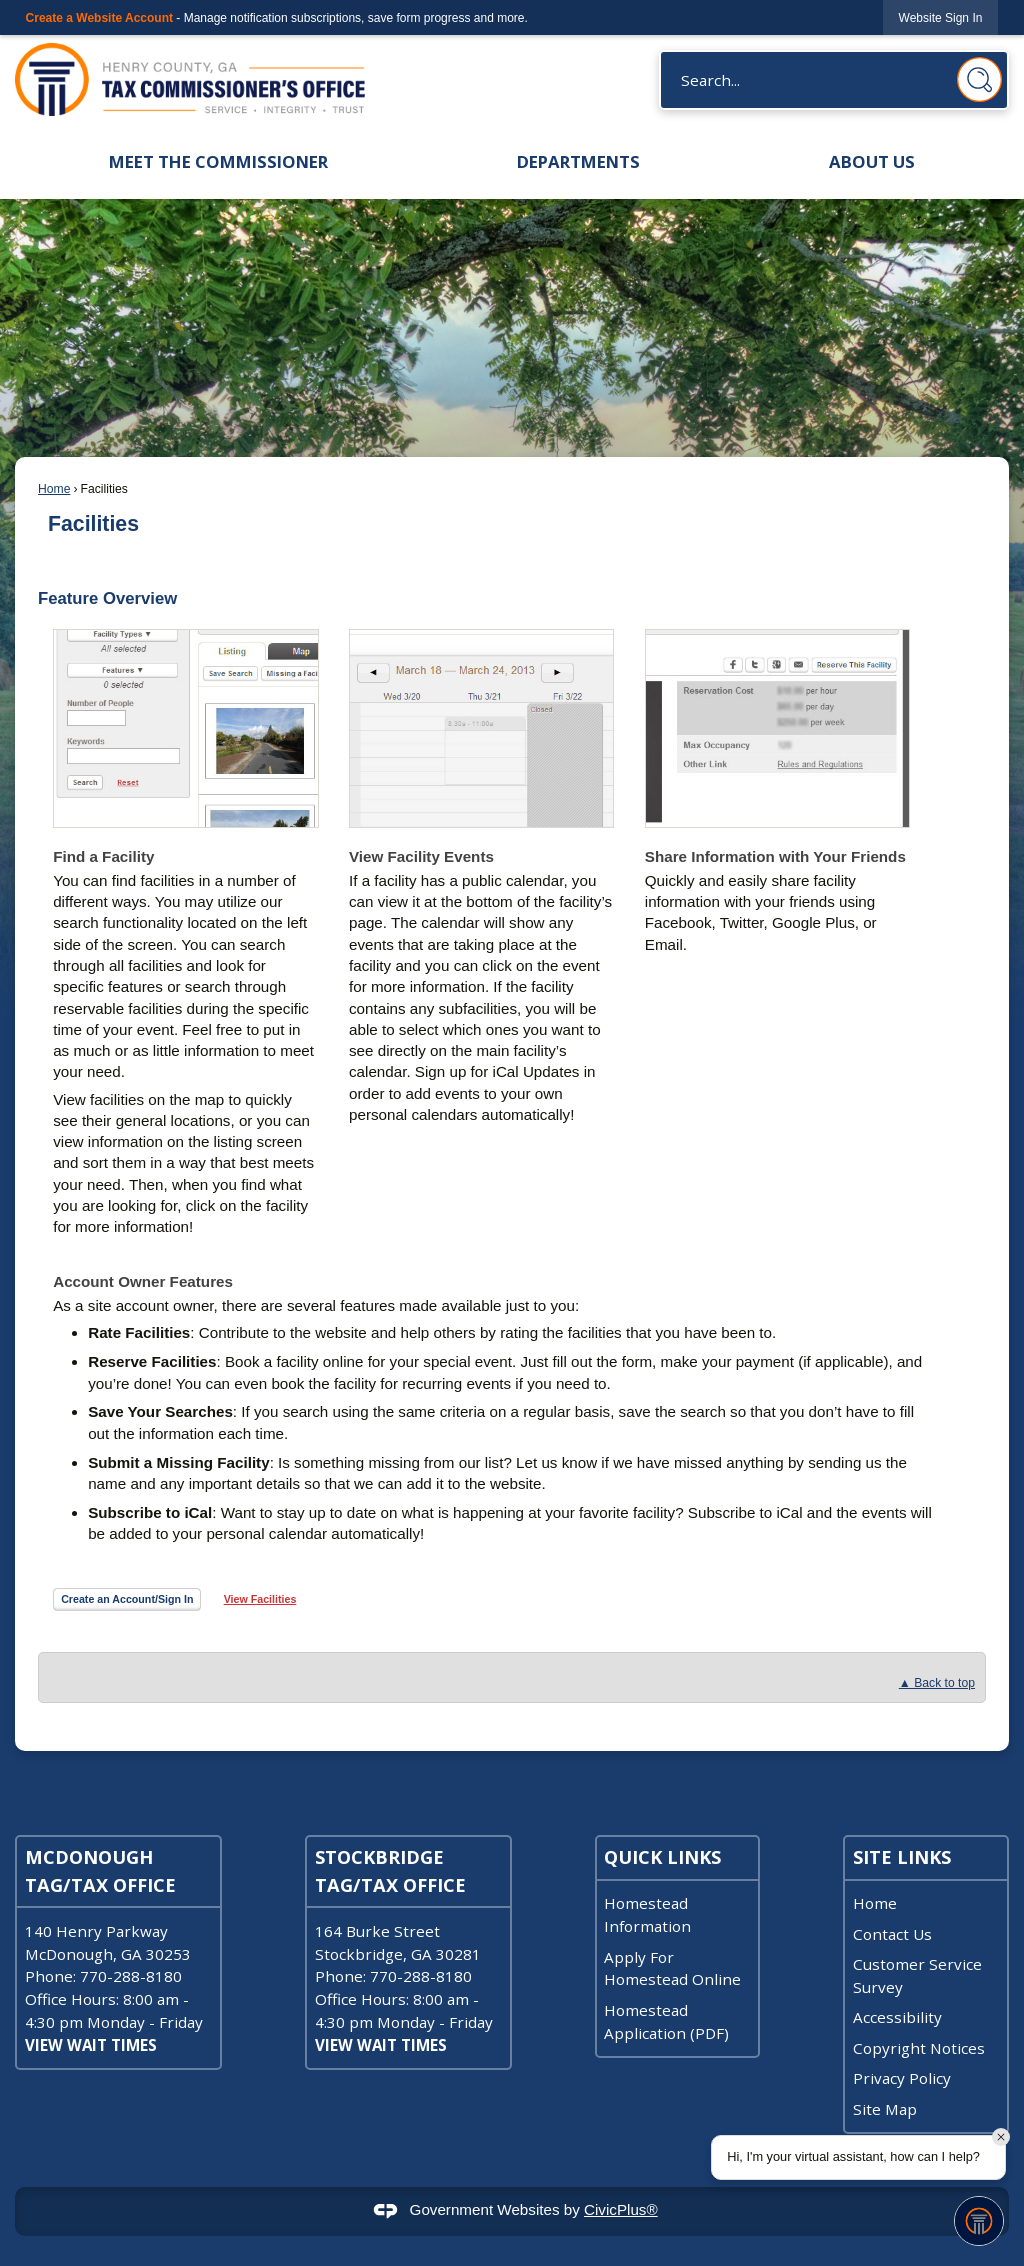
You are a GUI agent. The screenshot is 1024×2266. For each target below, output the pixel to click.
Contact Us (892, 1934)
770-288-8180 (131, 1976)
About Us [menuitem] (872, 161)
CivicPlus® (621, 2209)
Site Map (885, 2109)
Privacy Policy (902, 2078)
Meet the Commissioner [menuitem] (218, 161)
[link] (941, 17)
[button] (979, 79)
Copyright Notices (919, 2048)
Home (54, 489)
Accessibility (897, 2017)
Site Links (902, 1857)
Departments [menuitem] (578, 161)
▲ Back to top (937, 1683)
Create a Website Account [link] (99, 18)
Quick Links (662, 1857)
